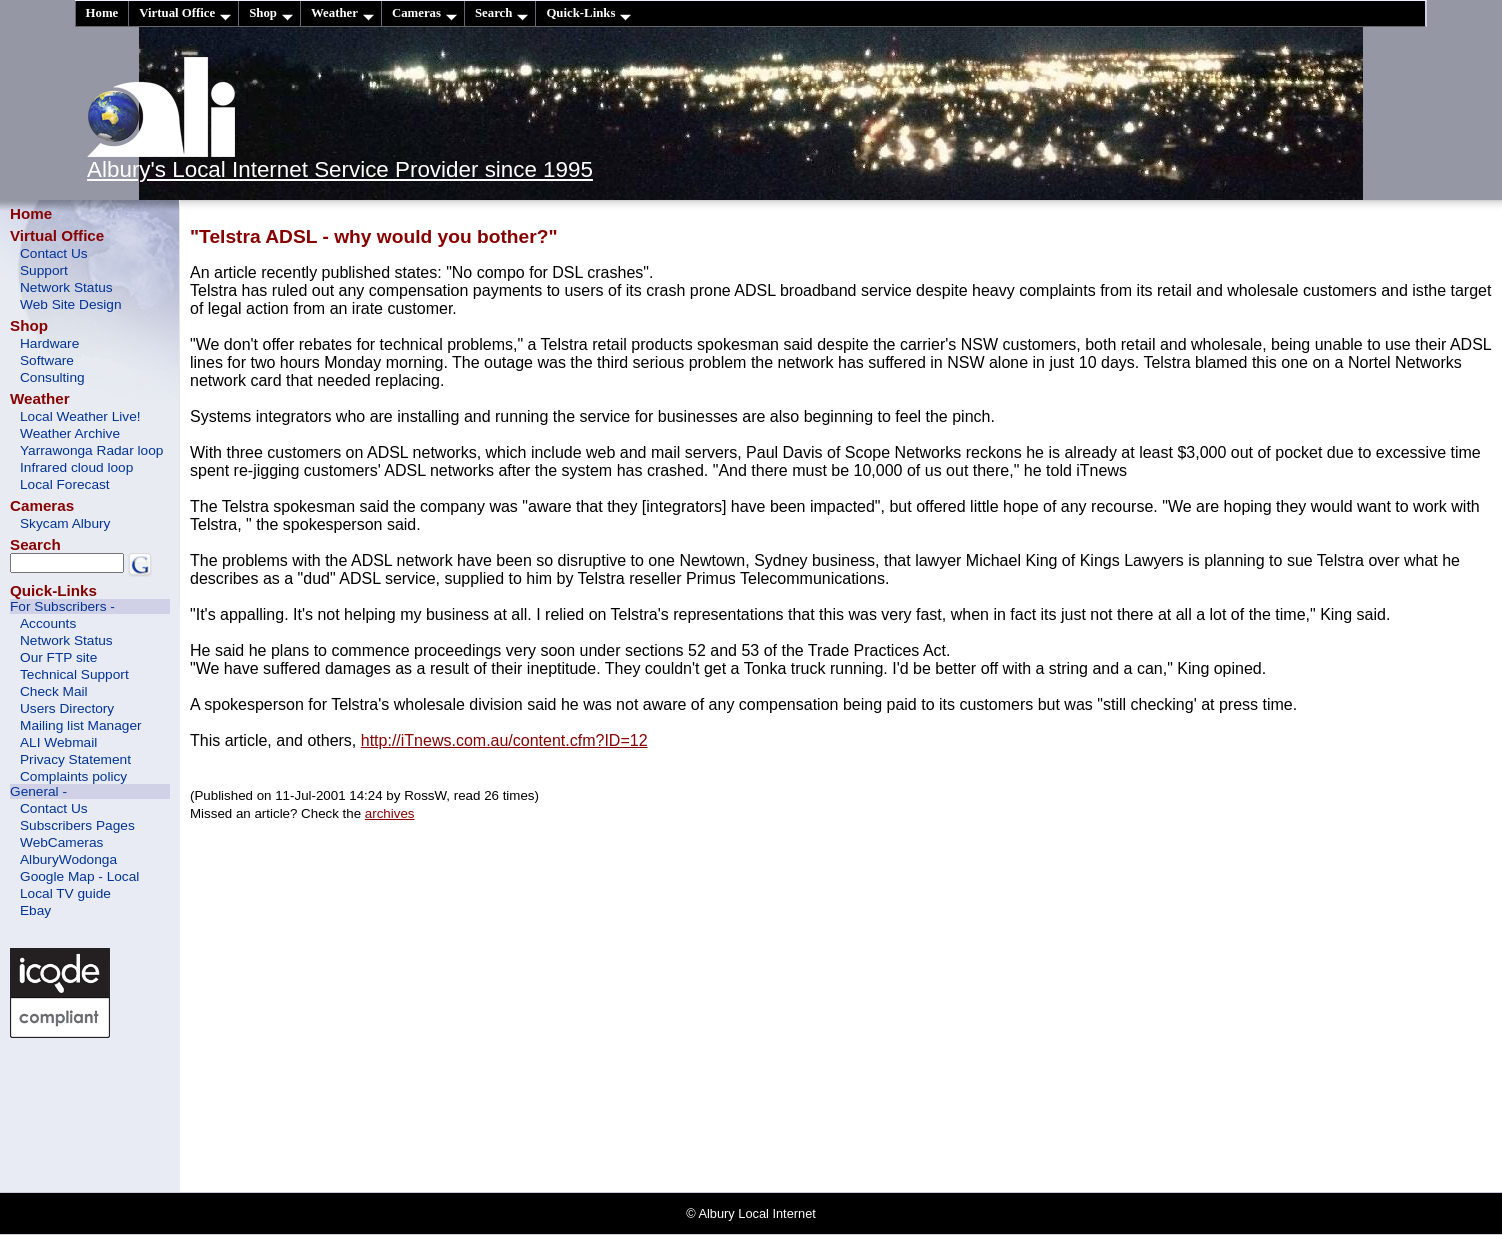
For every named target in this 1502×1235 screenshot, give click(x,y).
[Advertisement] (100, 1113)
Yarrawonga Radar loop (91, 450)
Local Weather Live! (80, 416)
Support (44, 270)
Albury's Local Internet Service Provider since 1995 (340, 169)
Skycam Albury (65, 523)
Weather (342, 13)
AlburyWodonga (68, 859)
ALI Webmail (58, 742)
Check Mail (54, 691)
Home (102, 13)
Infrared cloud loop (76, 467)
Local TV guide (65, 893)
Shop (271, 13)
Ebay (35, 910)
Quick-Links (588, 13)
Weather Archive (70, 433)
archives (390, 813)
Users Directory (67, 708)
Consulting (52, 377)
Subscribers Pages (77, 825)
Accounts (48, 623)
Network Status (66, 287)
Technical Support (74, 674)
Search (501, 13)
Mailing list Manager (81, 725)
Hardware (49, 343)
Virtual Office (185, 13)
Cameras (424, 13)
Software (47, 360)
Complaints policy (73, 776)
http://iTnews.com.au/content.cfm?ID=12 (504, 740)
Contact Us (54, 253)
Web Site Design (71, 304)
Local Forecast (65, 484)
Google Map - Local (79, 876)
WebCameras (61, 842)
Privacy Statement (75, 759)
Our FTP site (58, 657)
